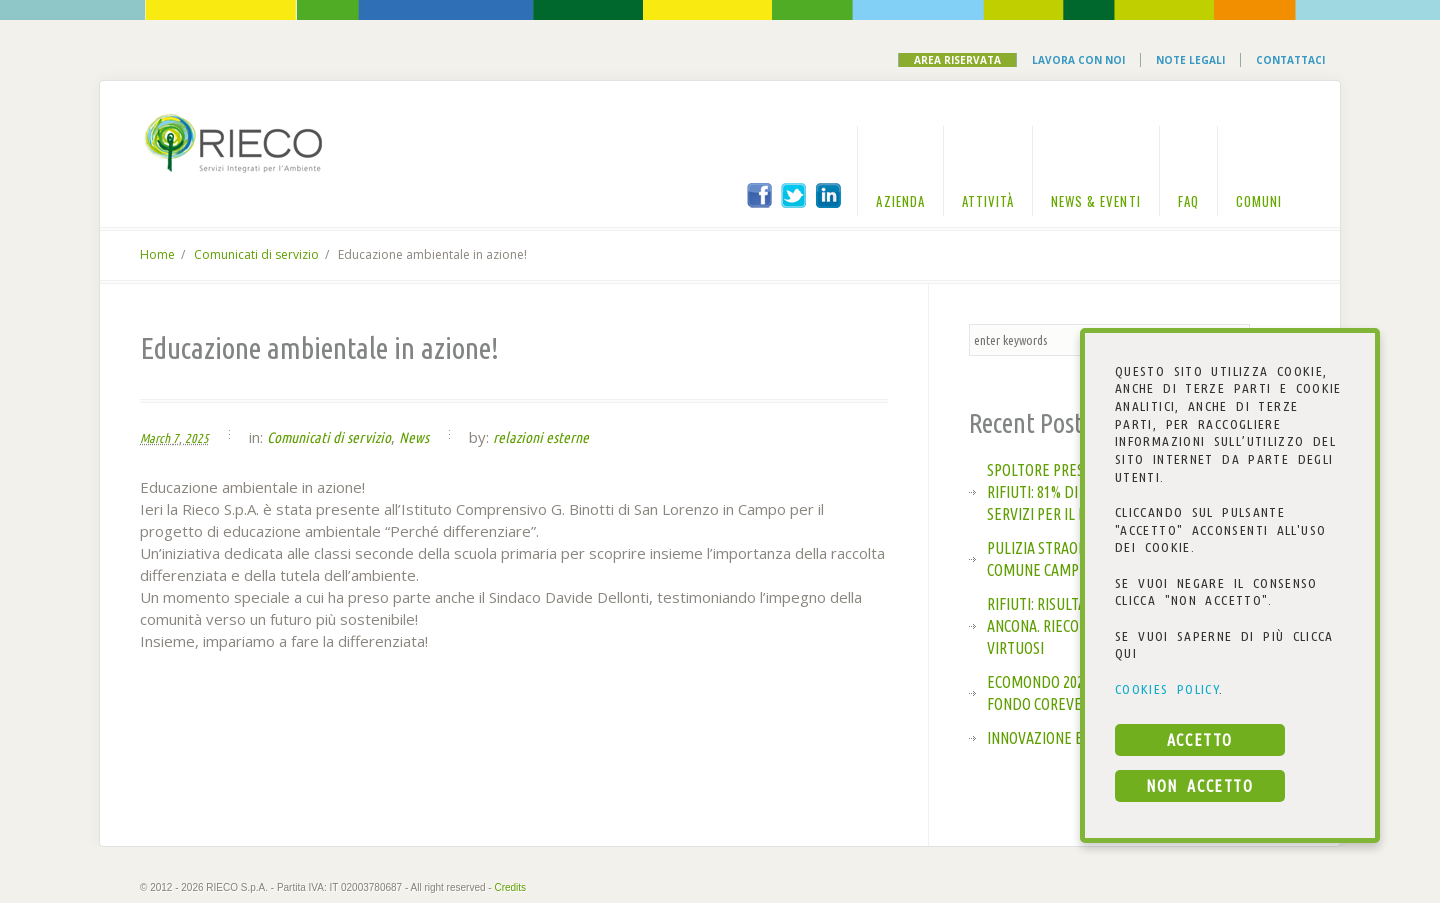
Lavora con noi (1078, 60)
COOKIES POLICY (1167, 689)
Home (157, 254)
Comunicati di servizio (256, 254)
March (155, 438)
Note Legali (1190, 60)
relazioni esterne (541, 437)
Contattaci (1290, 60)
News (414, 437)
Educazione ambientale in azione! (319, 348)
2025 (197, 438)
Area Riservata (957, 60)
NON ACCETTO (1199, 786)
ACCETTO (1200, 740)
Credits (510, 887)
